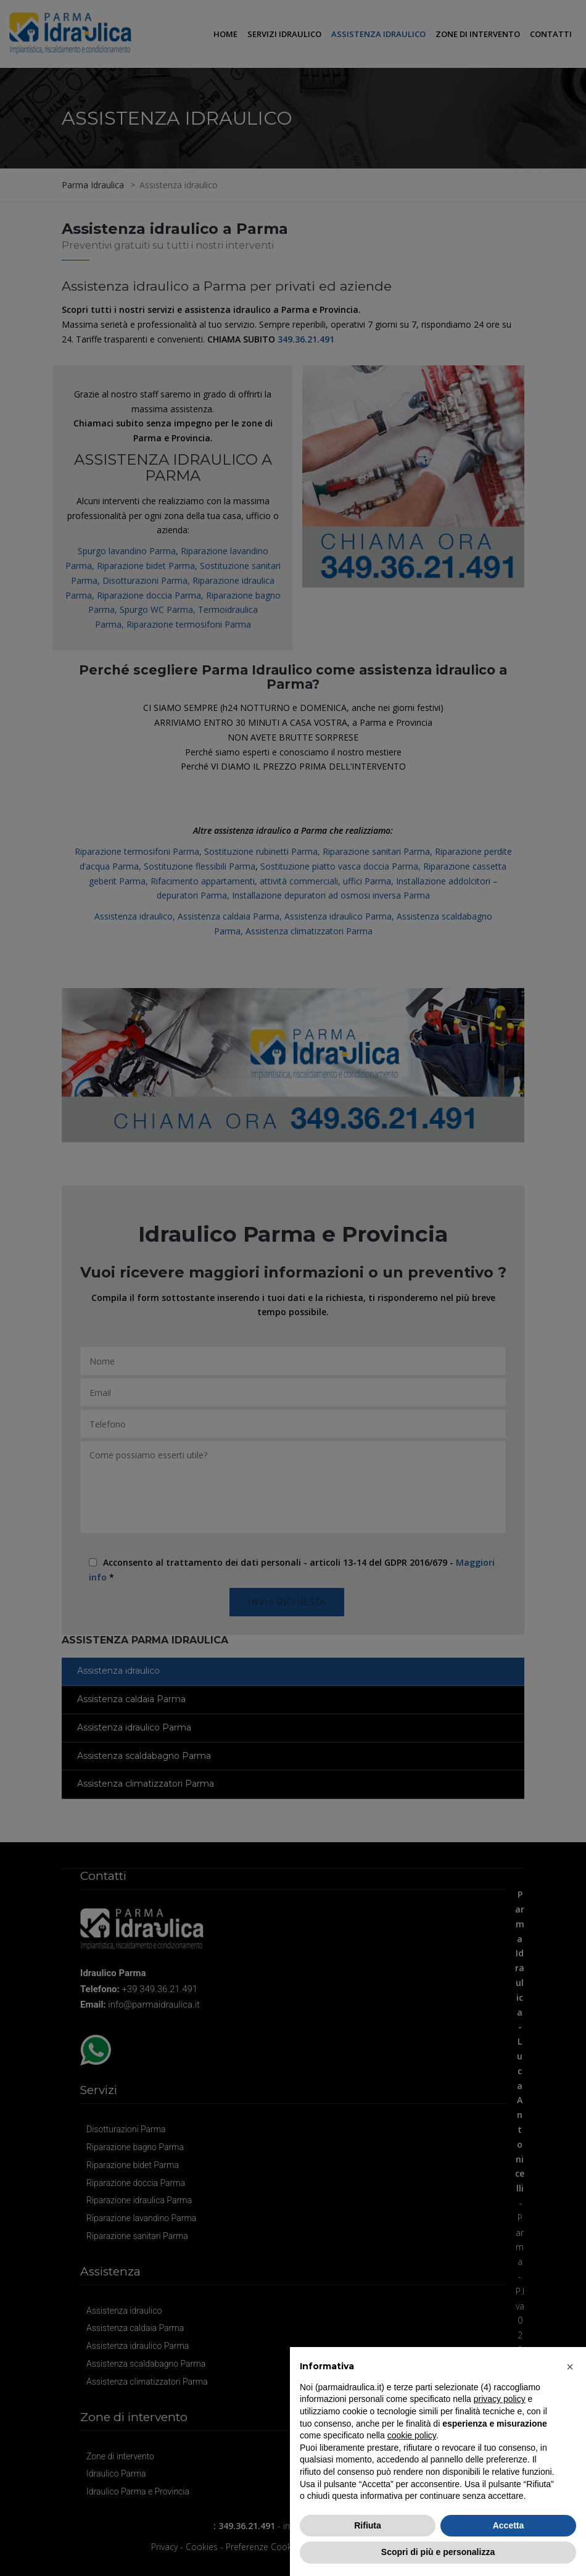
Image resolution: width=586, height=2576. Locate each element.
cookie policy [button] (411, 2435)
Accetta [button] (508, 2525)
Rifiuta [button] (367, 2525)
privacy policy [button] (500, 2399)
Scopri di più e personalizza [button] (438, 2552)
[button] (570, 2367)
